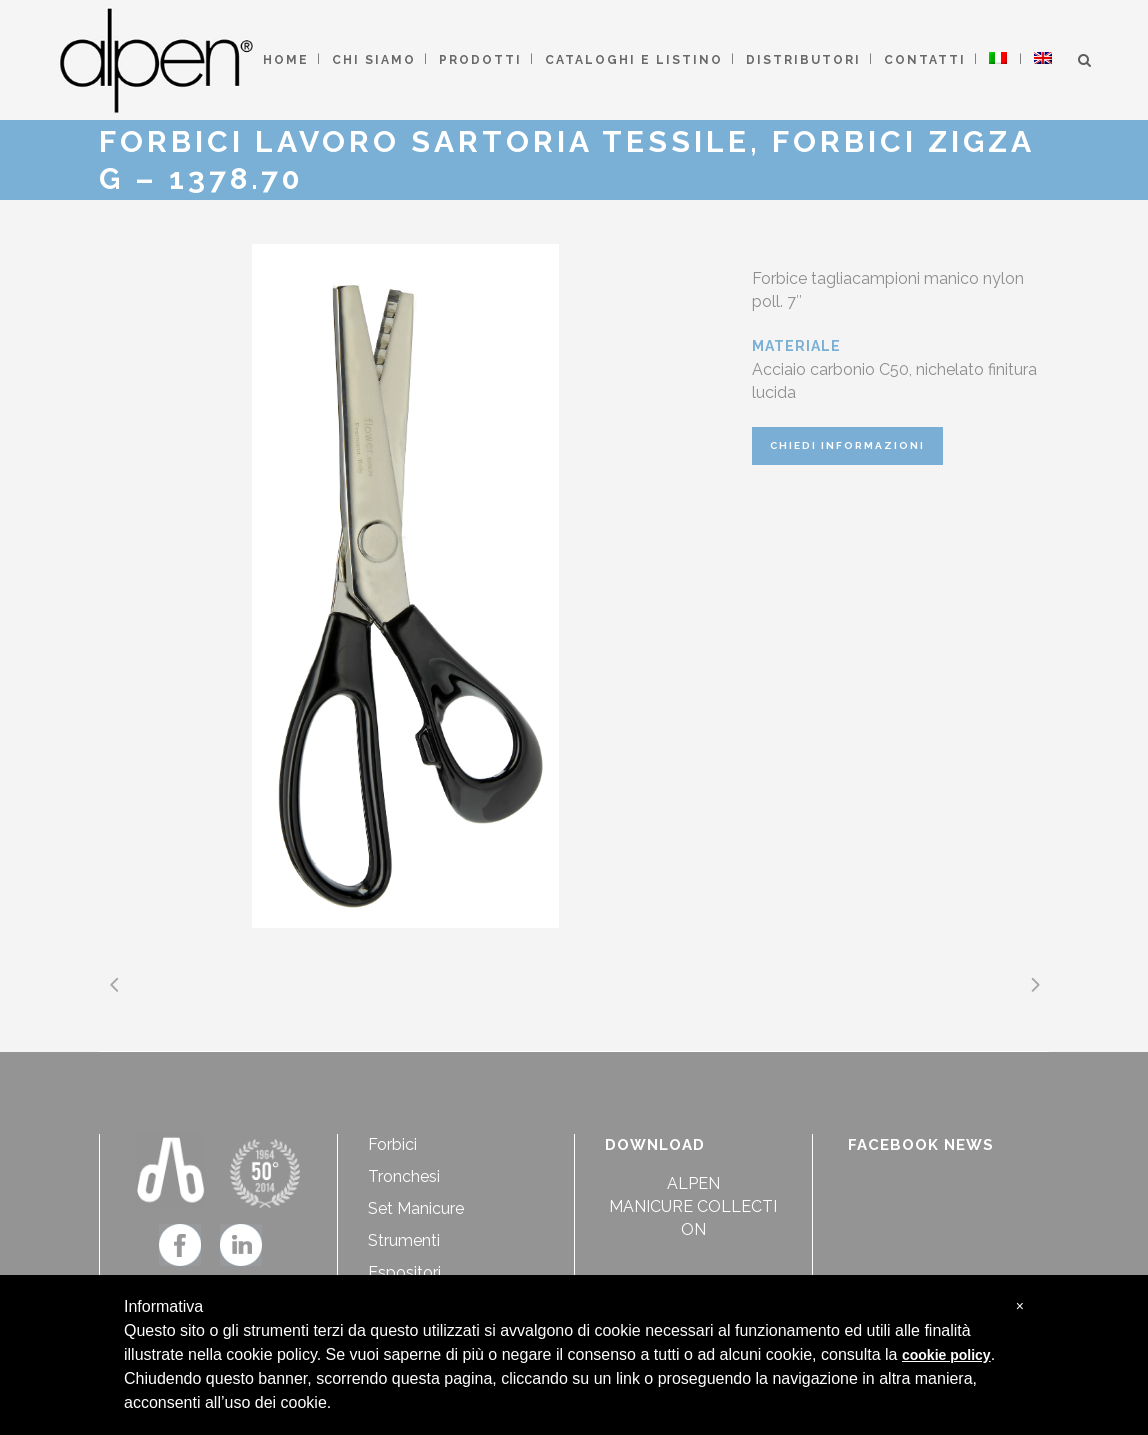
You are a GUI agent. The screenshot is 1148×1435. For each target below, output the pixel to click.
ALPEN (693, 1183)
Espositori (404, 1272)
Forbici (392, 1144)
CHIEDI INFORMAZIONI (847, 445)
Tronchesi (404, 1176)
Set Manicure (416, 1208)
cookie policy (946, 1355)
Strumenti (404, 1240)
